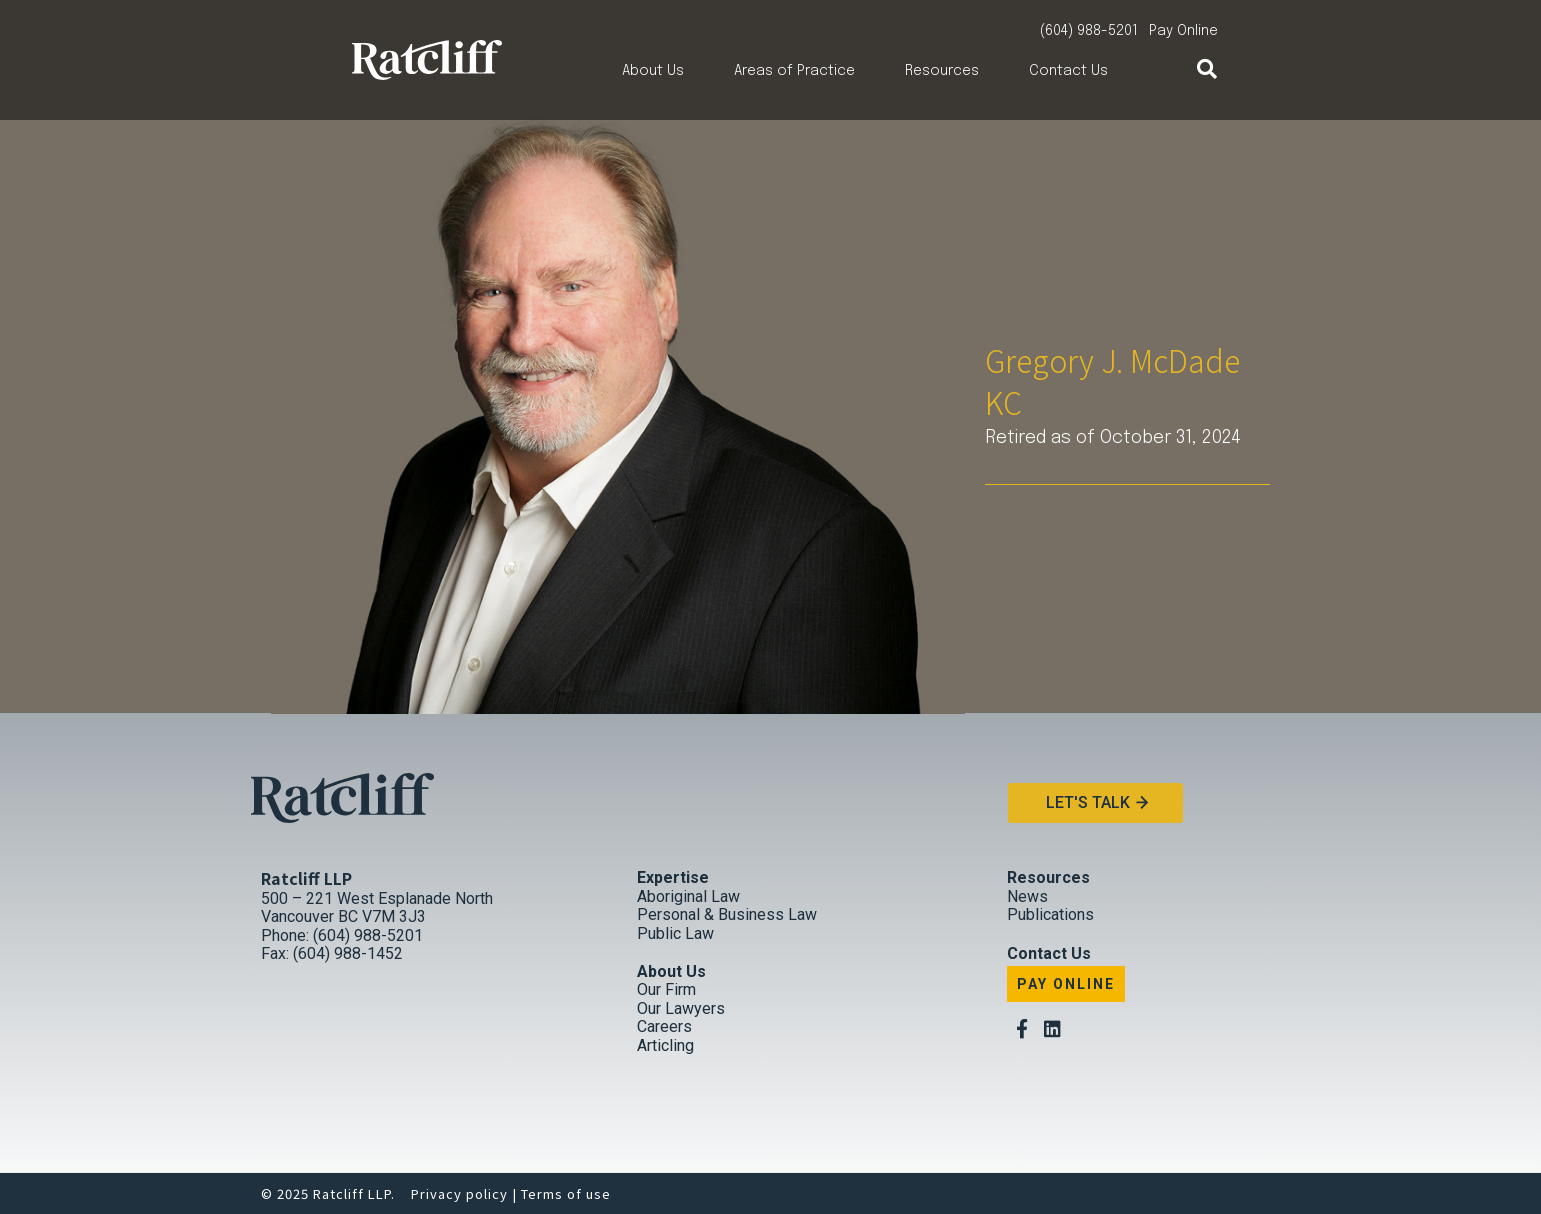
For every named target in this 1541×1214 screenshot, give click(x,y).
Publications (1050, 914)
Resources (942, 71)
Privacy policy (459, 1193)
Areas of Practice (794, 71)
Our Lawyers (681, 1008)
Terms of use (566, 1193)
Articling (665, 1045)
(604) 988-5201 (1089, 31)
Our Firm (666, 989)
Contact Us (1068, 71)
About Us (653, 71)
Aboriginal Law (688, 896)
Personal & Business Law (727, 914)
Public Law (675, 933)
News (1027, 896)
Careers (664, 1026)
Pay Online (1183, 31)
